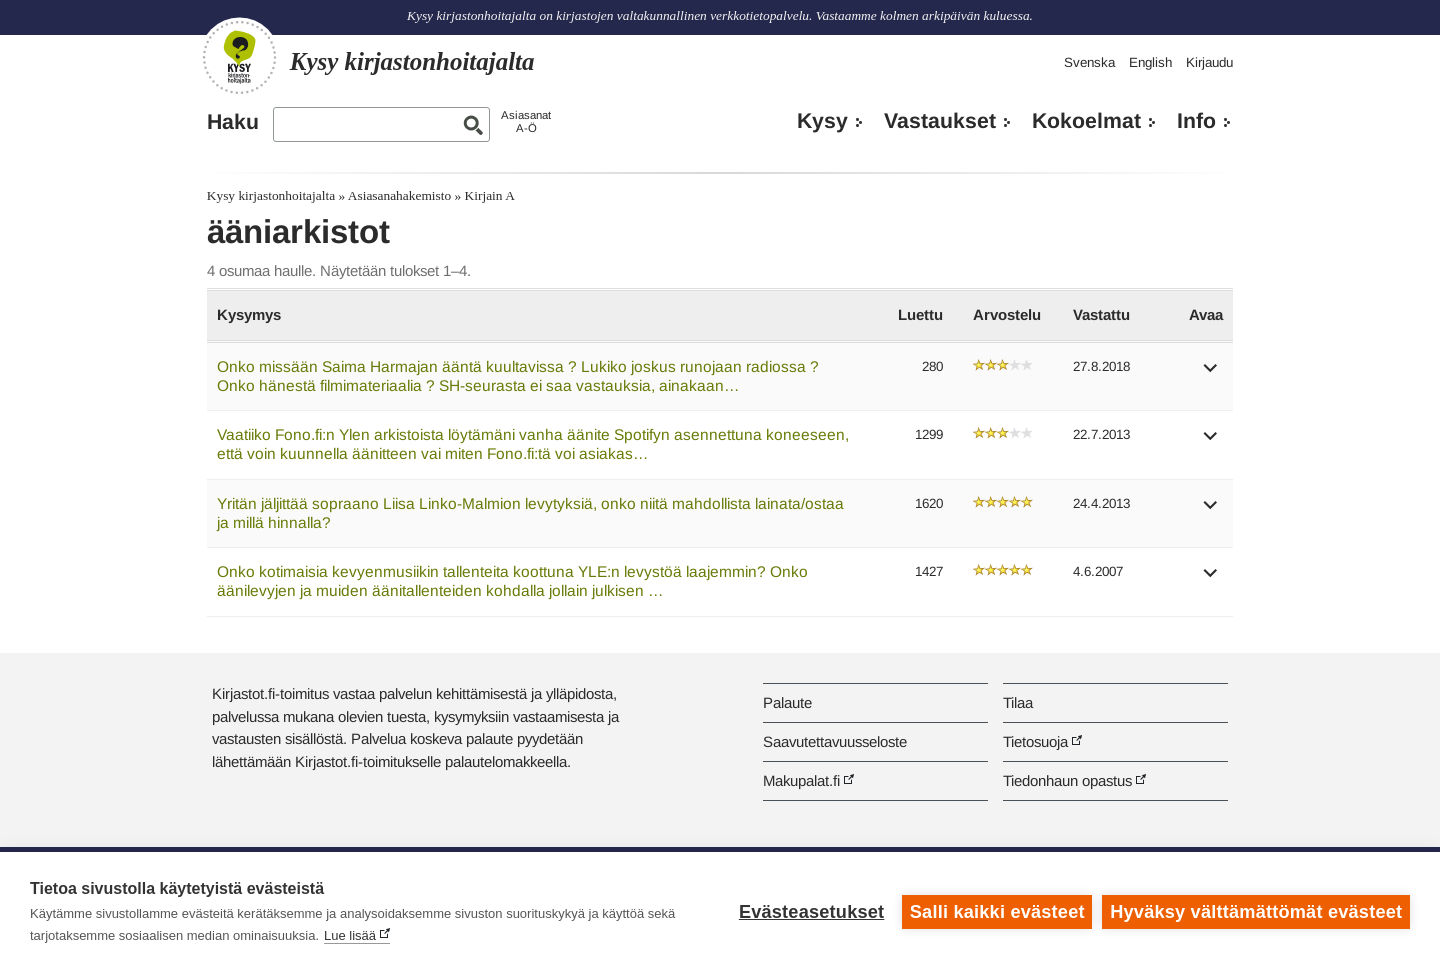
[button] (1211, 374)
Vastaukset (940, 121)
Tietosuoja (1035, 741)
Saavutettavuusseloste (835, 741)
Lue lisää (350, 935)
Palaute (787, 702)
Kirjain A (490, 195)
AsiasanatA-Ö (526, 121)
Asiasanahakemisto (399, 195)
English (1150, 62)
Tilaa (1018, 702)
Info (1196, 121)
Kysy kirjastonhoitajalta (271, 195)
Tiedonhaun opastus (1067, 780)
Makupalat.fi (801, 780)
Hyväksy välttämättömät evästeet (1256, 912)
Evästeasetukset (811, 912)
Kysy (822, 121)
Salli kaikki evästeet (997, 912)
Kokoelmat (1086, 121)
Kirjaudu (1209, 62)
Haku (233, 122)
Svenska (1089, 62)
